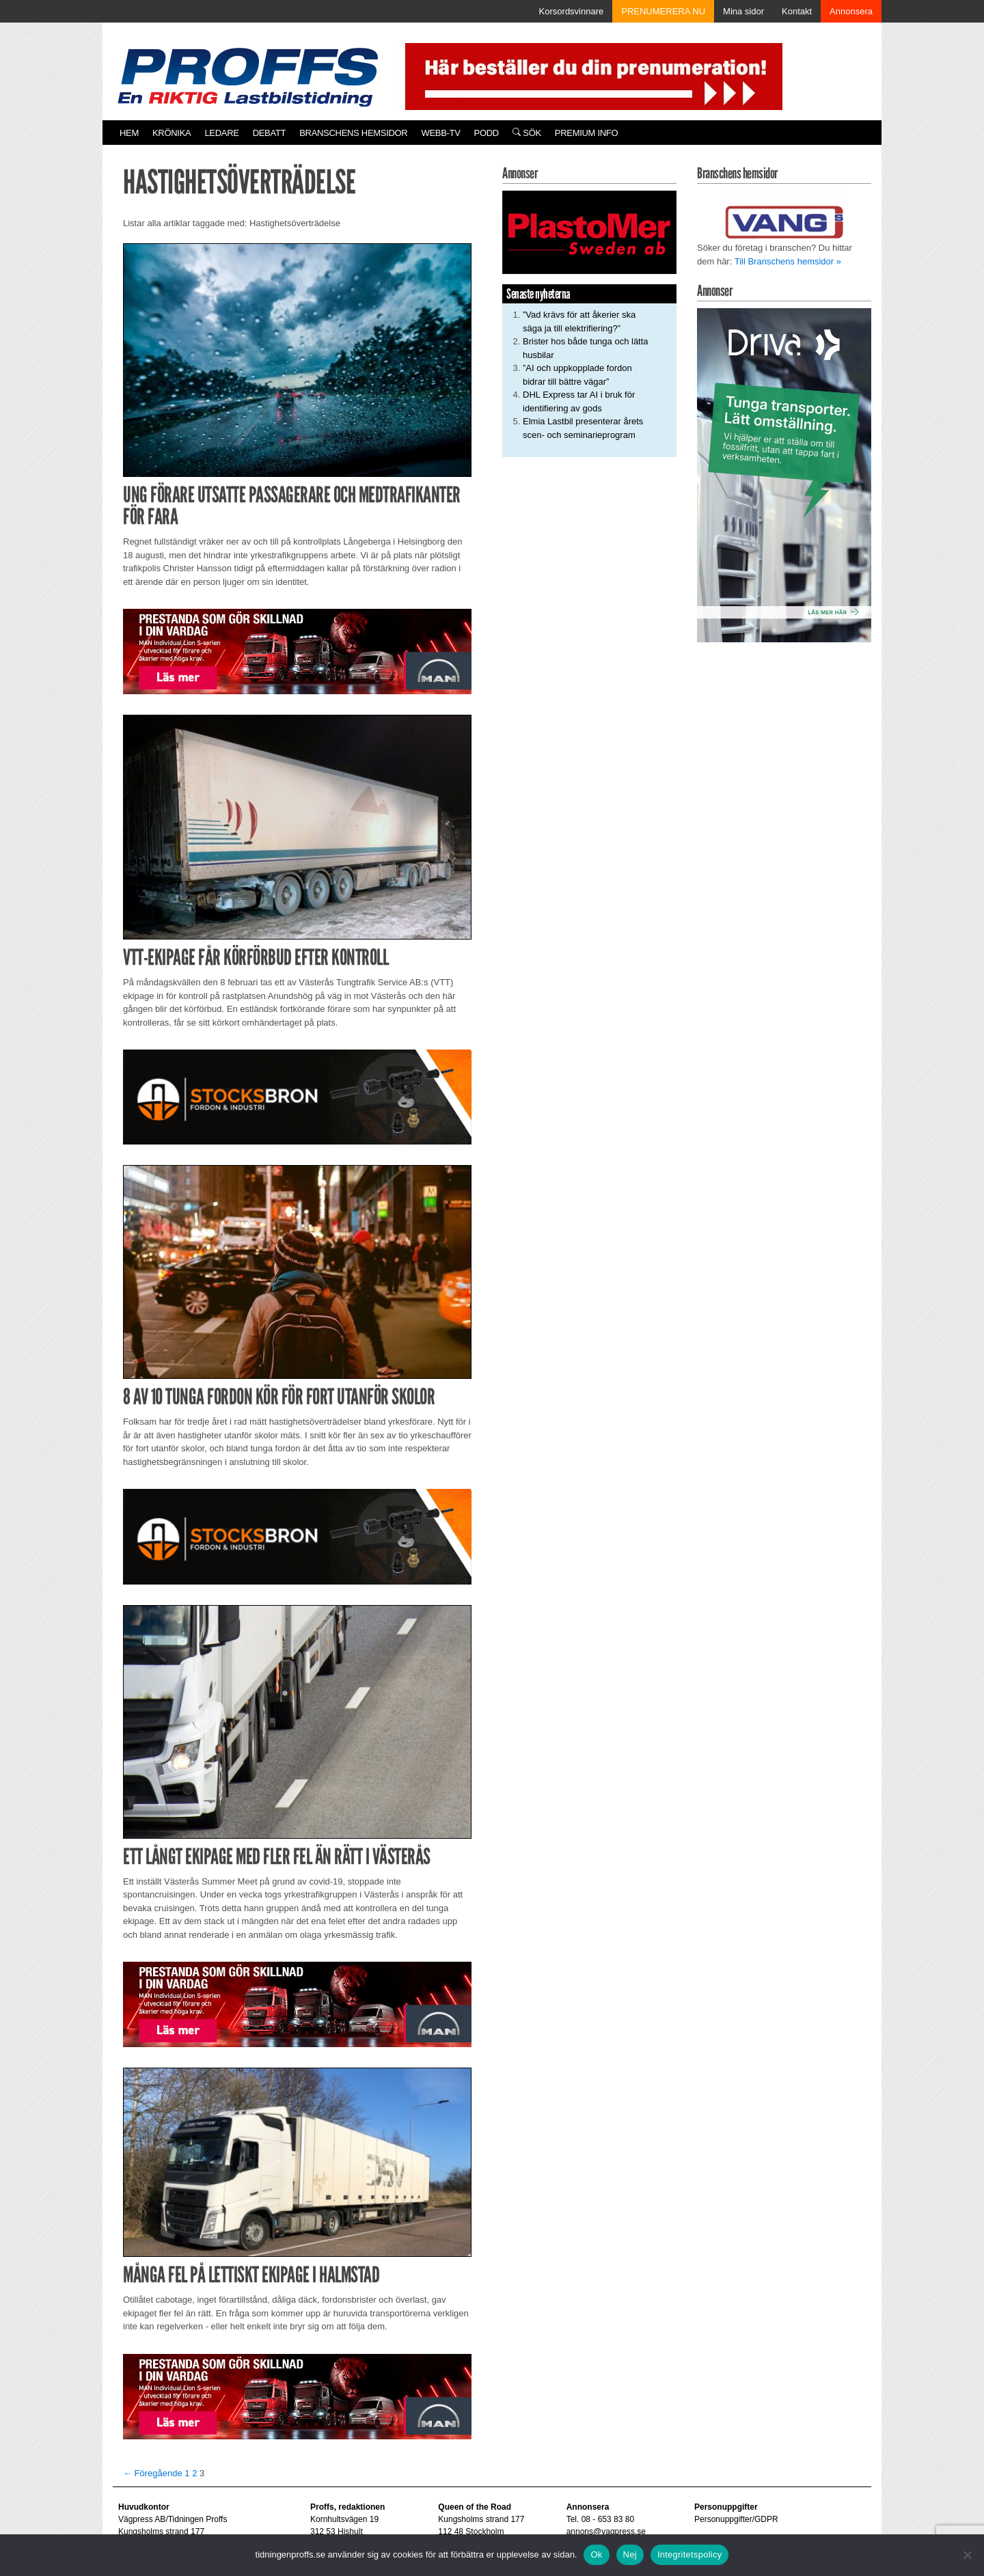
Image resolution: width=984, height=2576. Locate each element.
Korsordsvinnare (571, 11)
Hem (129, 133)
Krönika (171, 133)
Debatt (269, 133)
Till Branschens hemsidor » (788, 261)
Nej (630, 2554)
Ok (596, 2554)
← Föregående (152, 2473)
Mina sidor (743, 11)
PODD (486, 133)
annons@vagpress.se (606, 2531)
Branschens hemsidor (353, 133)
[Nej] (967, 2555)
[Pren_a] (590, 75)
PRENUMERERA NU (663, 11)
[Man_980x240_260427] (297, 651)
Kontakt (797, 11)
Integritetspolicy (689, 2554)
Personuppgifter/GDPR (736, 2519)
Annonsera (851, 11)
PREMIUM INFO (586, 133)
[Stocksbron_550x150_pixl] (297, 1096)
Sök (526, 133)
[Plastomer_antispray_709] (589, 232)
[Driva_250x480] (784, 474)
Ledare (221, 133)
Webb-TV (440, 133)
